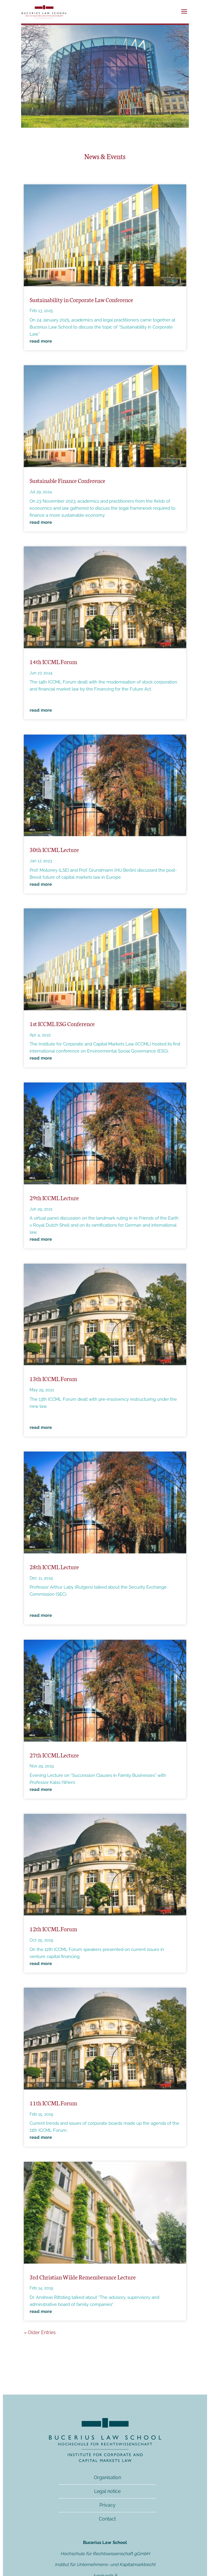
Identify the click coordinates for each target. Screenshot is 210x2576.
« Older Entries (40, 2332)
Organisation (107, 2477)
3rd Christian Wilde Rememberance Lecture (83, 2277)
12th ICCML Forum (53, 1929)
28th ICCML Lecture (54, 1567)
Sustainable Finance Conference (67, 480)
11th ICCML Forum (53, 2103)
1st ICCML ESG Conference (62, 1023)
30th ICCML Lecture (54, 849)
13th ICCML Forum (53, 1378)
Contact (107, 2519)
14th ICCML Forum (53, 661)
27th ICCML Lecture (54, 1755)
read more (41, 341)
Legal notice (107, 2491)
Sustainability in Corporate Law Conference (81, 299)
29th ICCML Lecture (54, 1197)
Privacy (107, 2505)
